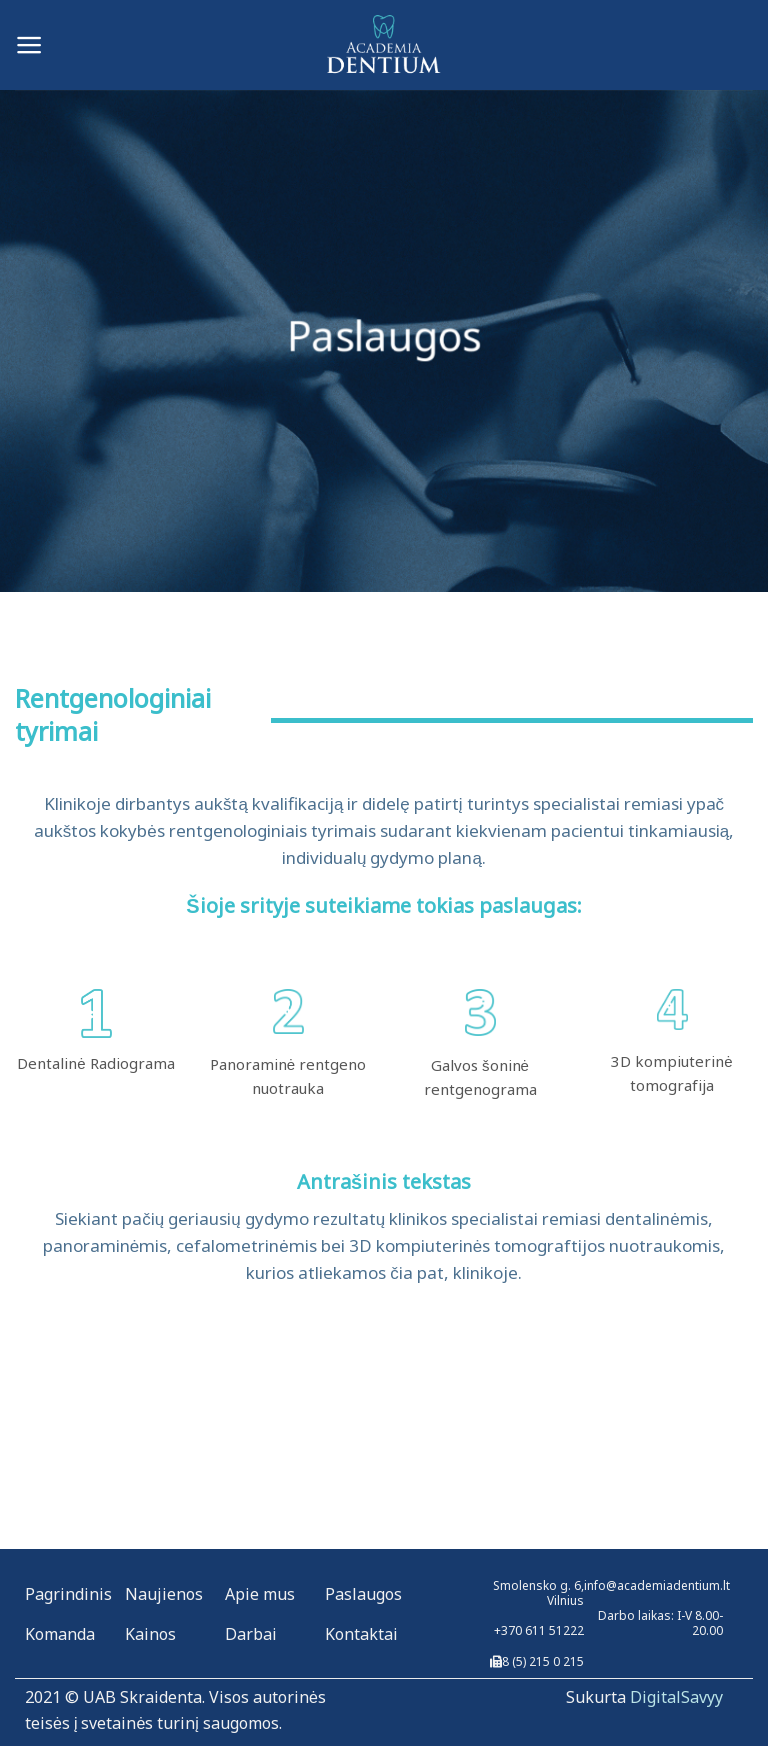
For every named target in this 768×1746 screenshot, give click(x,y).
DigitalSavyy (676, 1697)
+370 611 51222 (539, 1630)
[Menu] (29, 45)
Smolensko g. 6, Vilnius (538, 1593)
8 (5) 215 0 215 (543, 1661)
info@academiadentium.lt (657, 1585)
